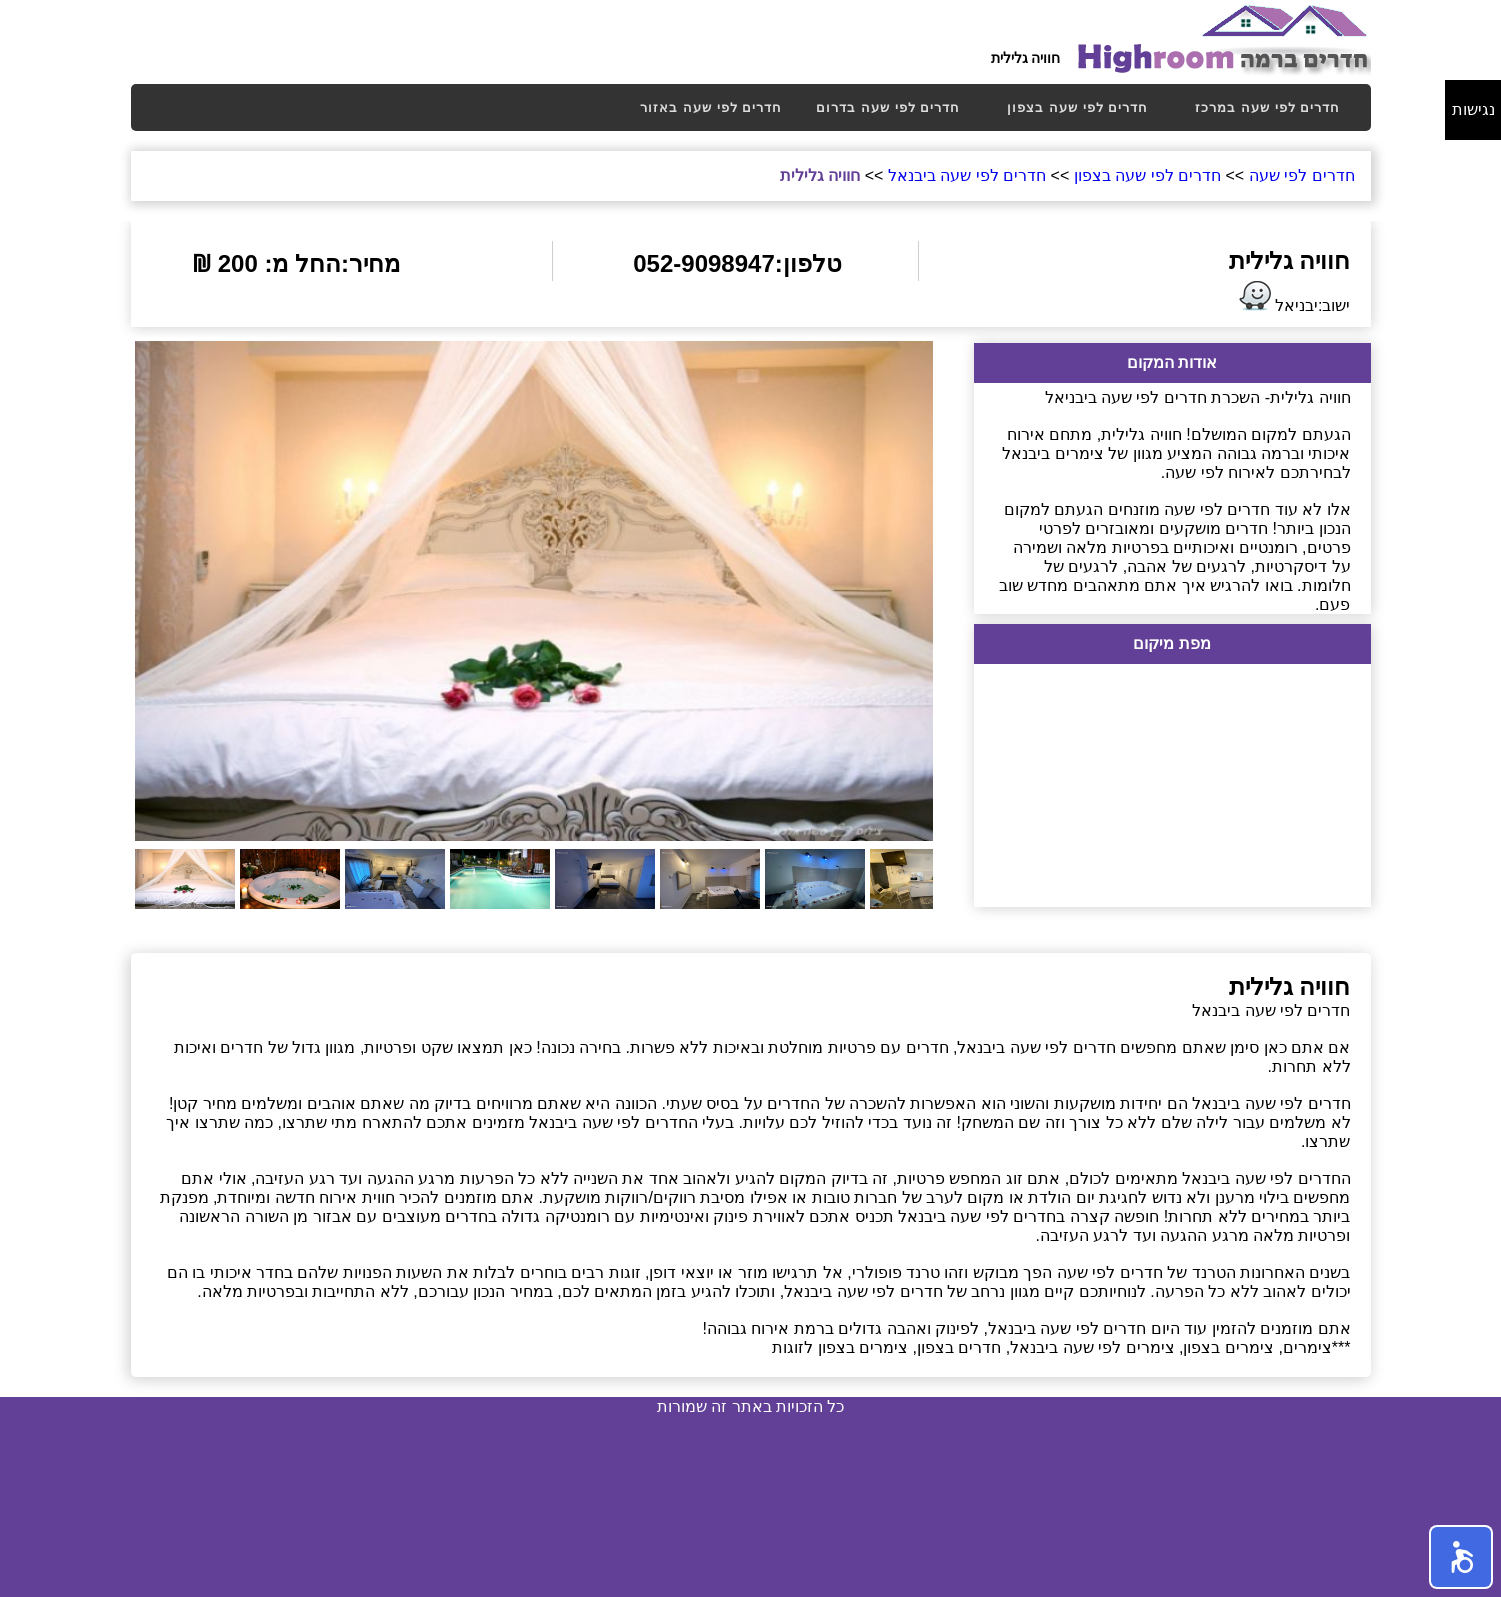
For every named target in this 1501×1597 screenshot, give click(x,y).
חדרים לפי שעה (1302, 175)
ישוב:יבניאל (1292, 297)
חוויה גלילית (820, 175)
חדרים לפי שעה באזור (711, 107)
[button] (1461, 1557)
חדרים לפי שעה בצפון (1077, 107)
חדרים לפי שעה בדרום (888, 107)
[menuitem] (711, 107)
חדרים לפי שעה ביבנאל (967, 175)
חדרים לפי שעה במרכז (1267, 107)
